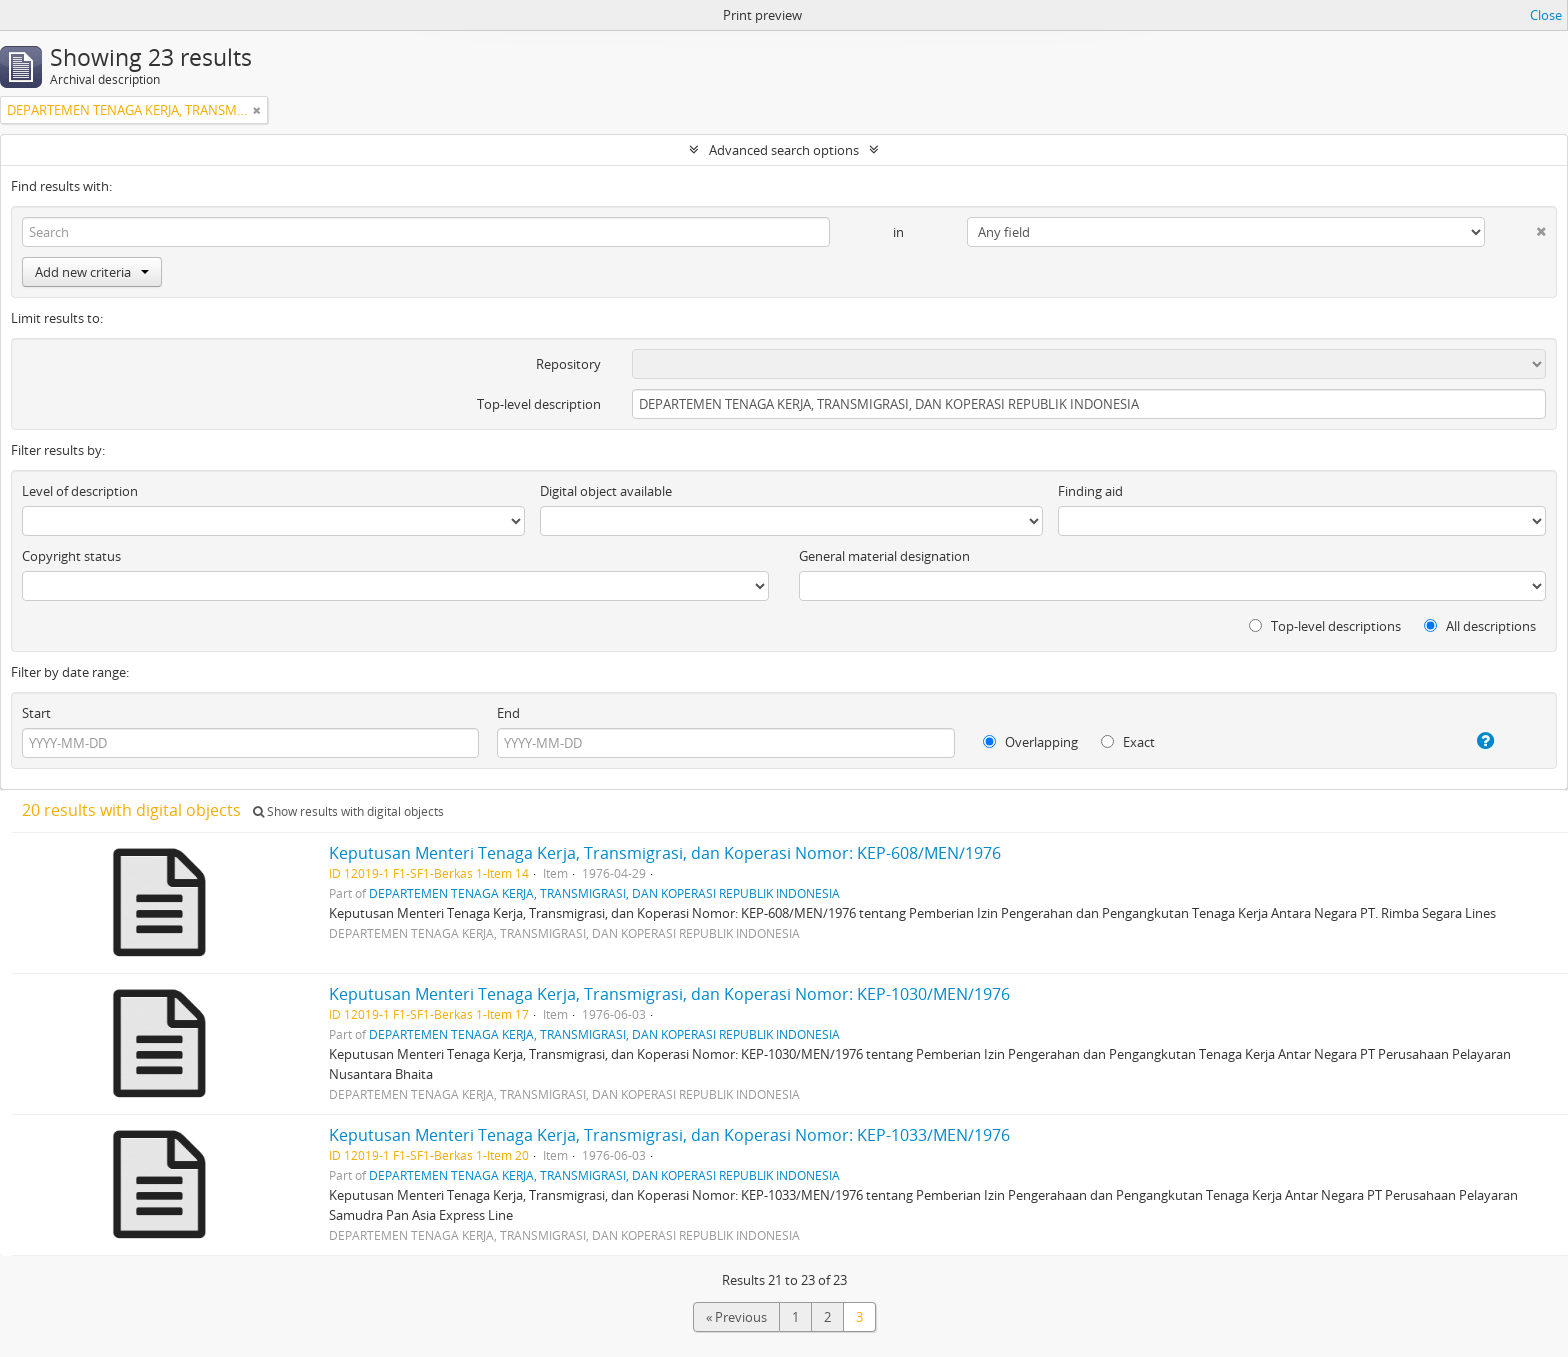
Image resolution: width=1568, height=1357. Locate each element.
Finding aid (1090, 491)
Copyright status (71, 556)
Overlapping (1030, 742)
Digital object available (606, 491)
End (508, 713)
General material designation (884, 556)
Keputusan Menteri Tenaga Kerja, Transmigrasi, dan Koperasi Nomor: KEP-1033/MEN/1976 (669, 1135)
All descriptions (1480, 626)
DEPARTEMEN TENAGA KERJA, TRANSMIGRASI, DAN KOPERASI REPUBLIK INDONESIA (604, 893)
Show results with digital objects (348, 811)
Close (1546, 15)
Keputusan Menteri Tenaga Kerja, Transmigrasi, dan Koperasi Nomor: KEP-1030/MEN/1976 (669, 994)
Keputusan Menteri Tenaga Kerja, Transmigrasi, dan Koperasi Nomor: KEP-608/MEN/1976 (665, 853)
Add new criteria (92, 272)
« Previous (736, 1317)
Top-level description (539, 404)
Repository (568, 364)
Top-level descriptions (1325, 626)
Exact (1128, 742)
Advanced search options (784, 150)
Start (36, 713)
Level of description (80, 491)
